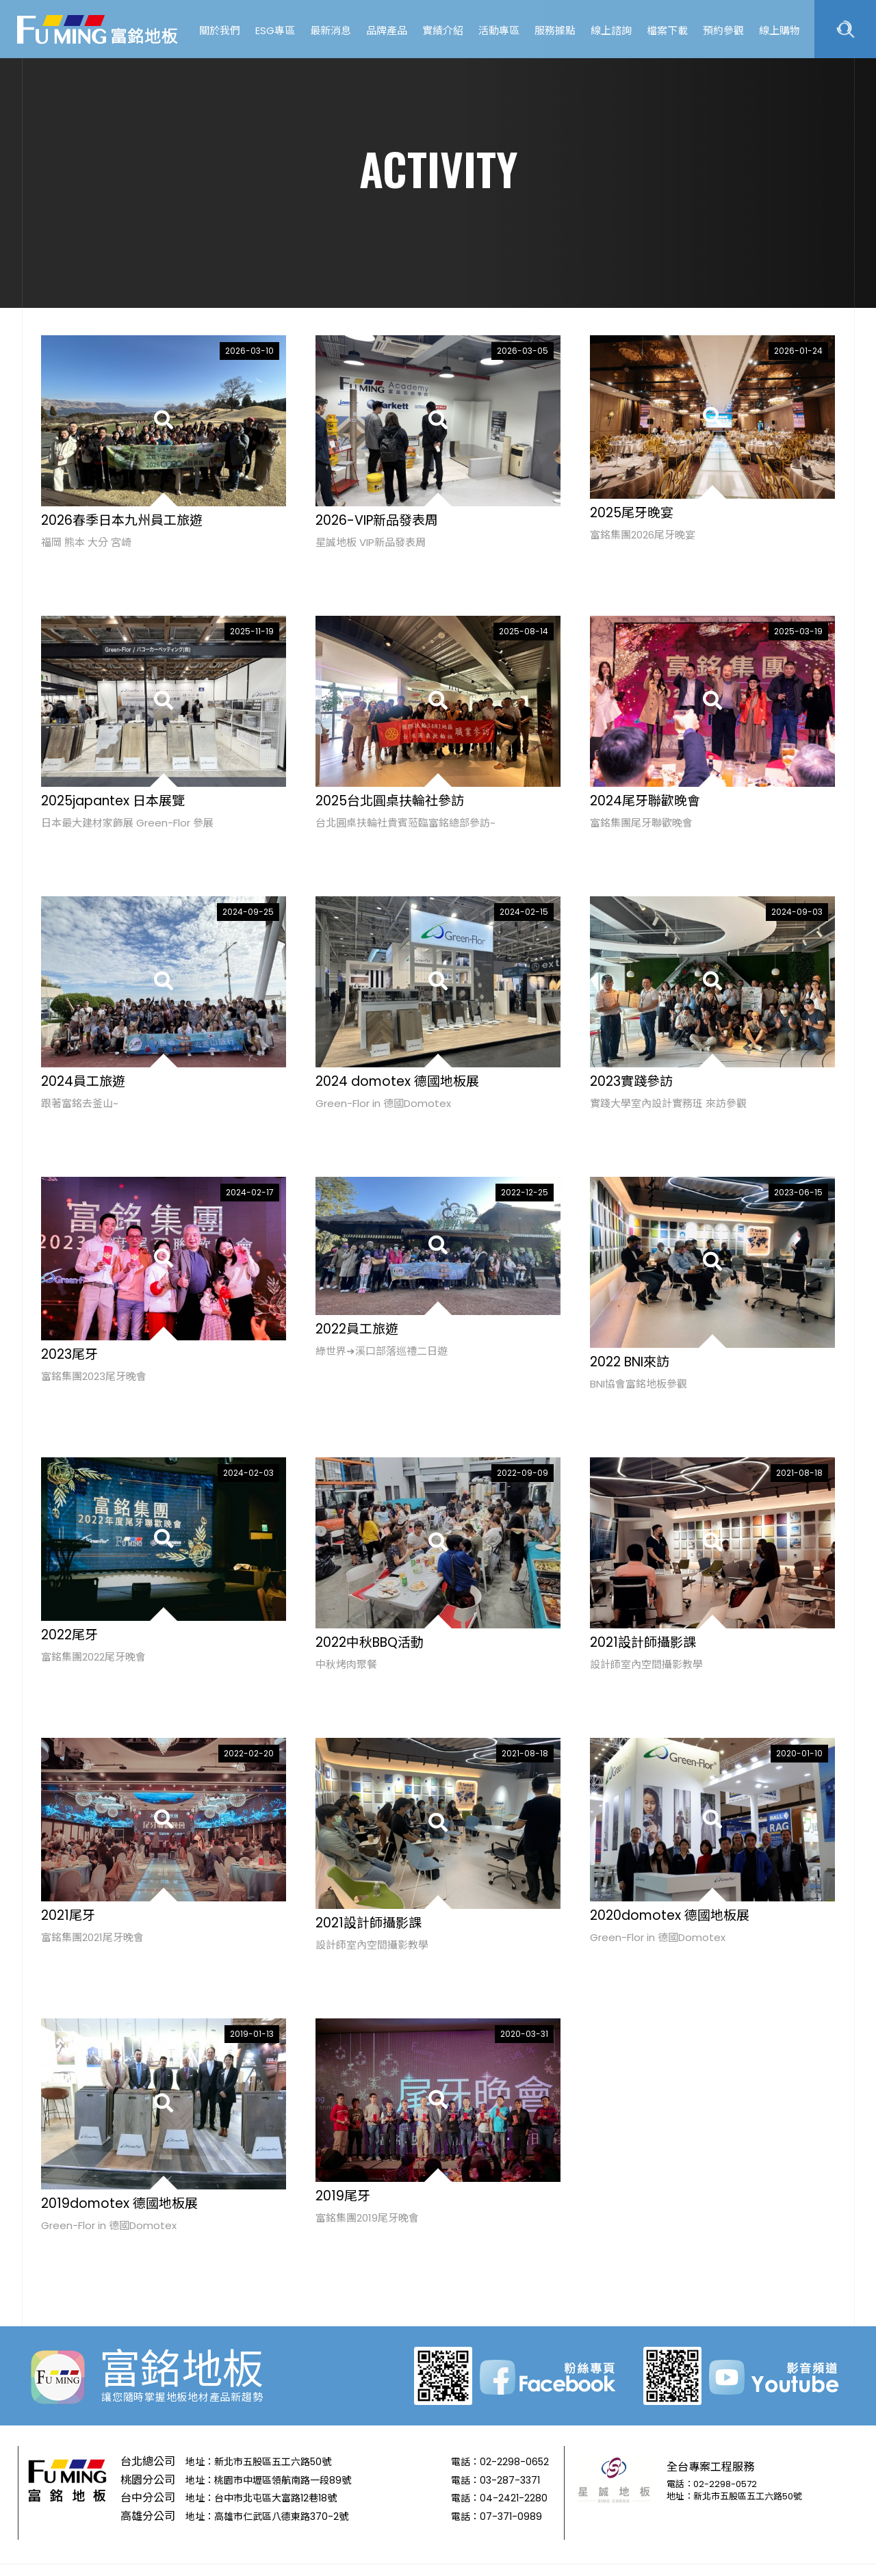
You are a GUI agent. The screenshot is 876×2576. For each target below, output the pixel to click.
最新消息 (330, 30)
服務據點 (555, 30)
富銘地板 (99, 29)
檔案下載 (667, 30)
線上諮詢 (611, 30)
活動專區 (498, 30)
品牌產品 (386, 30)
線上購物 (779, 30)
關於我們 (219, 30)
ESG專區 (275, 30)
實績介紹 (442, 30)
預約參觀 (723, 30)
